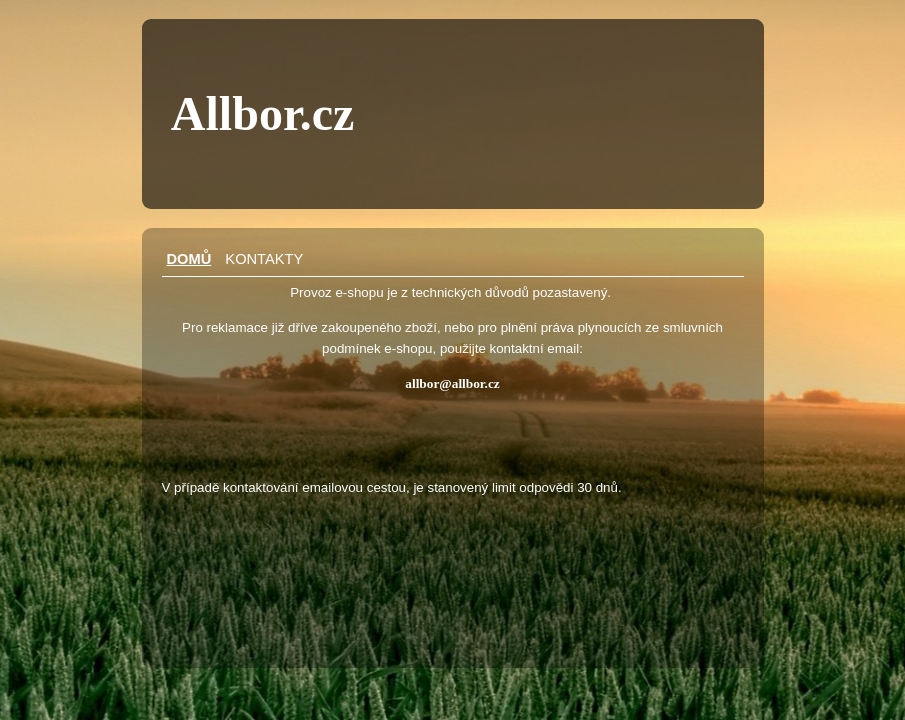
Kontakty (264, 259)
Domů (189, 259)
